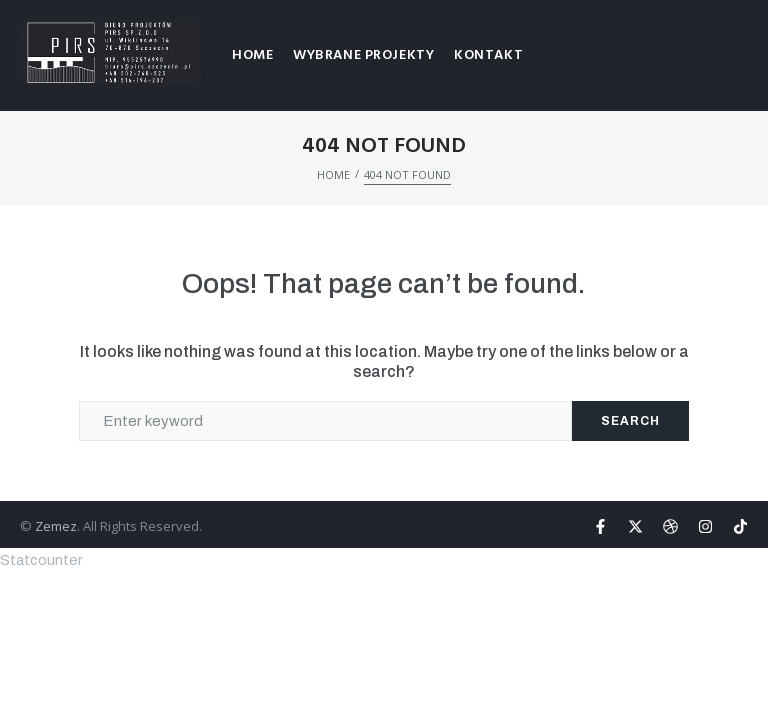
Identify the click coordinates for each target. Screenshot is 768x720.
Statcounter (41, 560)
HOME (333, 174)
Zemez (56, 526)
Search (630, 421)
